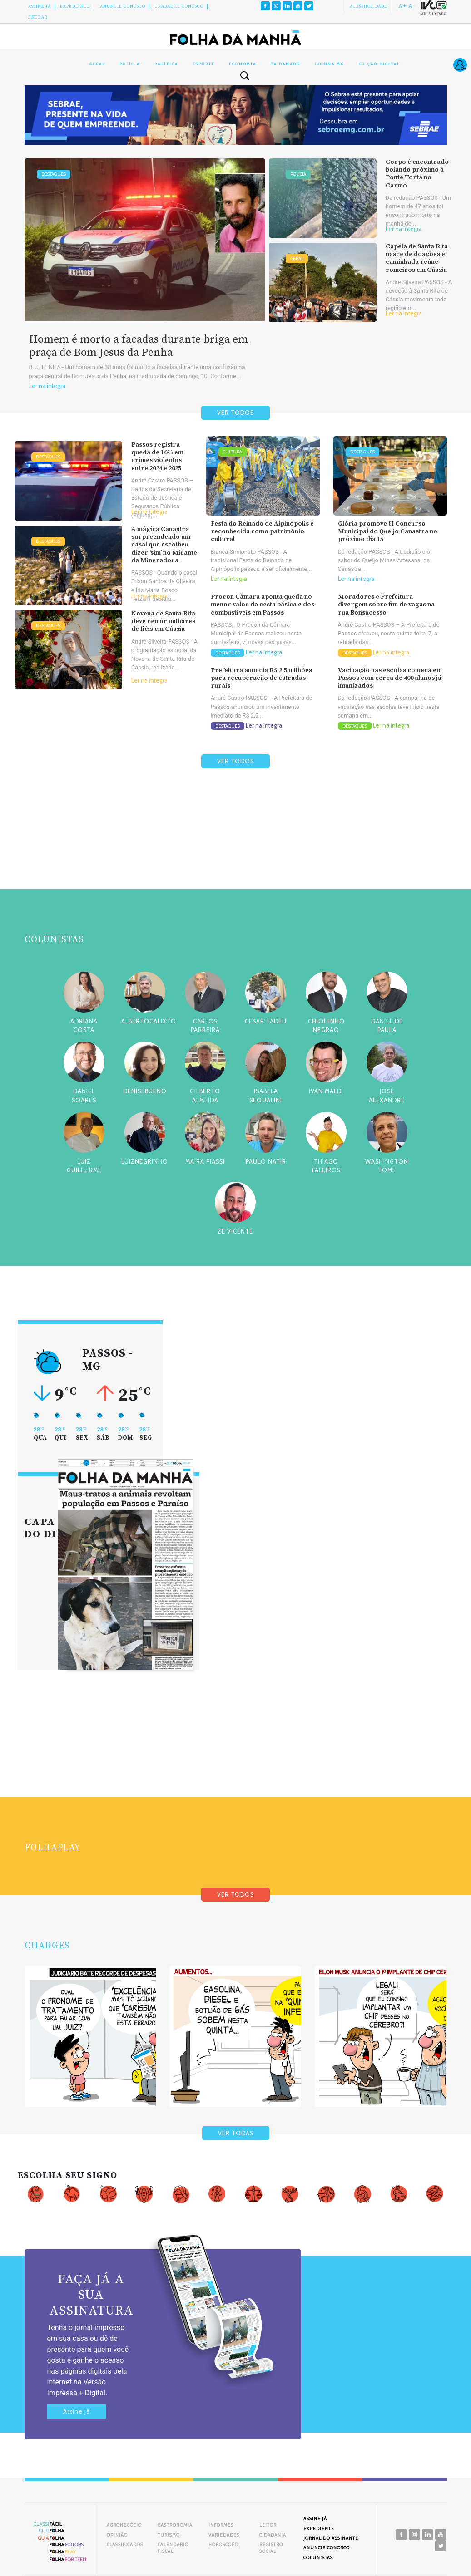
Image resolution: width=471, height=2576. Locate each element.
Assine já (76, 2411)
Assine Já (39, 6)
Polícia (129, 64)
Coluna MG (329, 64)
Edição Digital (379, 64)
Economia (242, 64)
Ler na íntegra (47, 386)
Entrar (38, 17)
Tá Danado (285, 64)
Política (166, 64)
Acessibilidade (368, 6)
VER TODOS (235, 412)
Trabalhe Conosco (179, 6)
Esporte (204, 64)
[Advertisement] (236, 850)
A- (411, 6)
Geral (97, 64)
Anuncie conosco (122, 6)
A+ (402, 6)
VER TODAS (235, 2133)
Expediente (75, 6)
